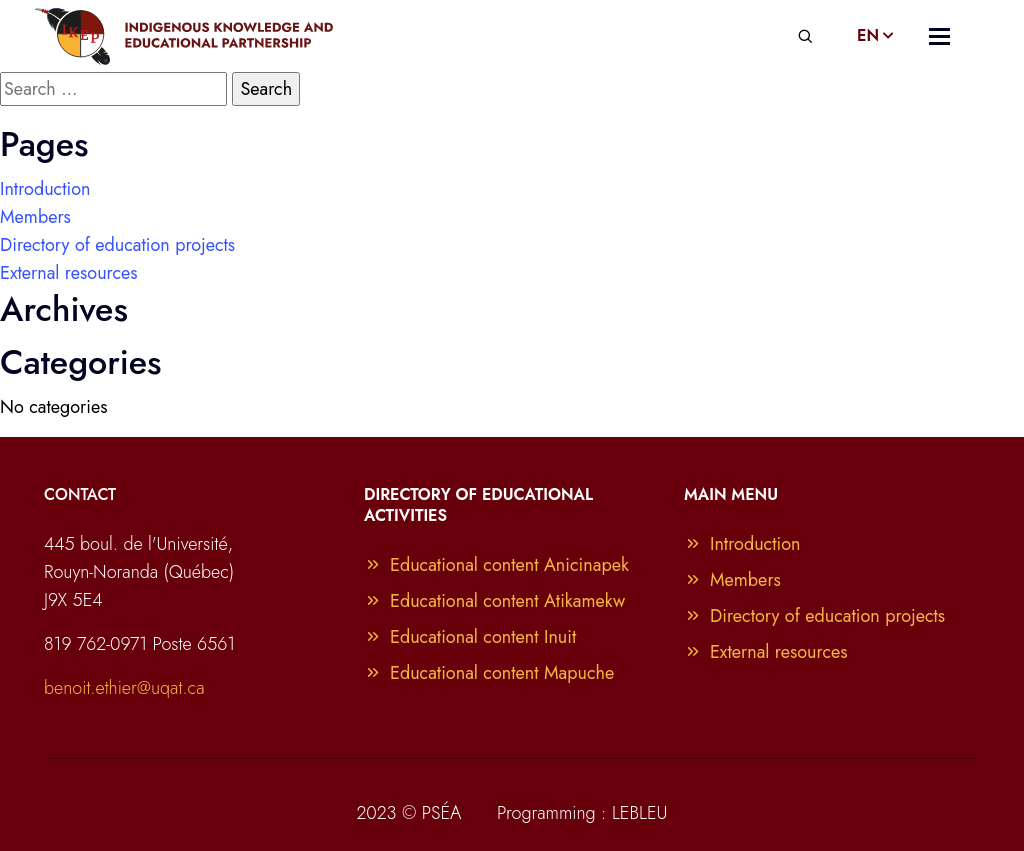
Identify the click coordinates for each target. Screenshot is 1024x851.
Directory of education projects (117, 245)
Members (35, 217)
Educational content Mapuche (489, 673)
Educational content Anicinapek (496, 565)
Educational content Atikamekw (494, 601)
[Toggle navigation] (939, 36)
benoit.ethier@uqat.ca (124, 688)
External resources (69, 273)
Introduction (45, 189)
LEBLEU (640, 813)
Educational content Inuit (470, 637)
